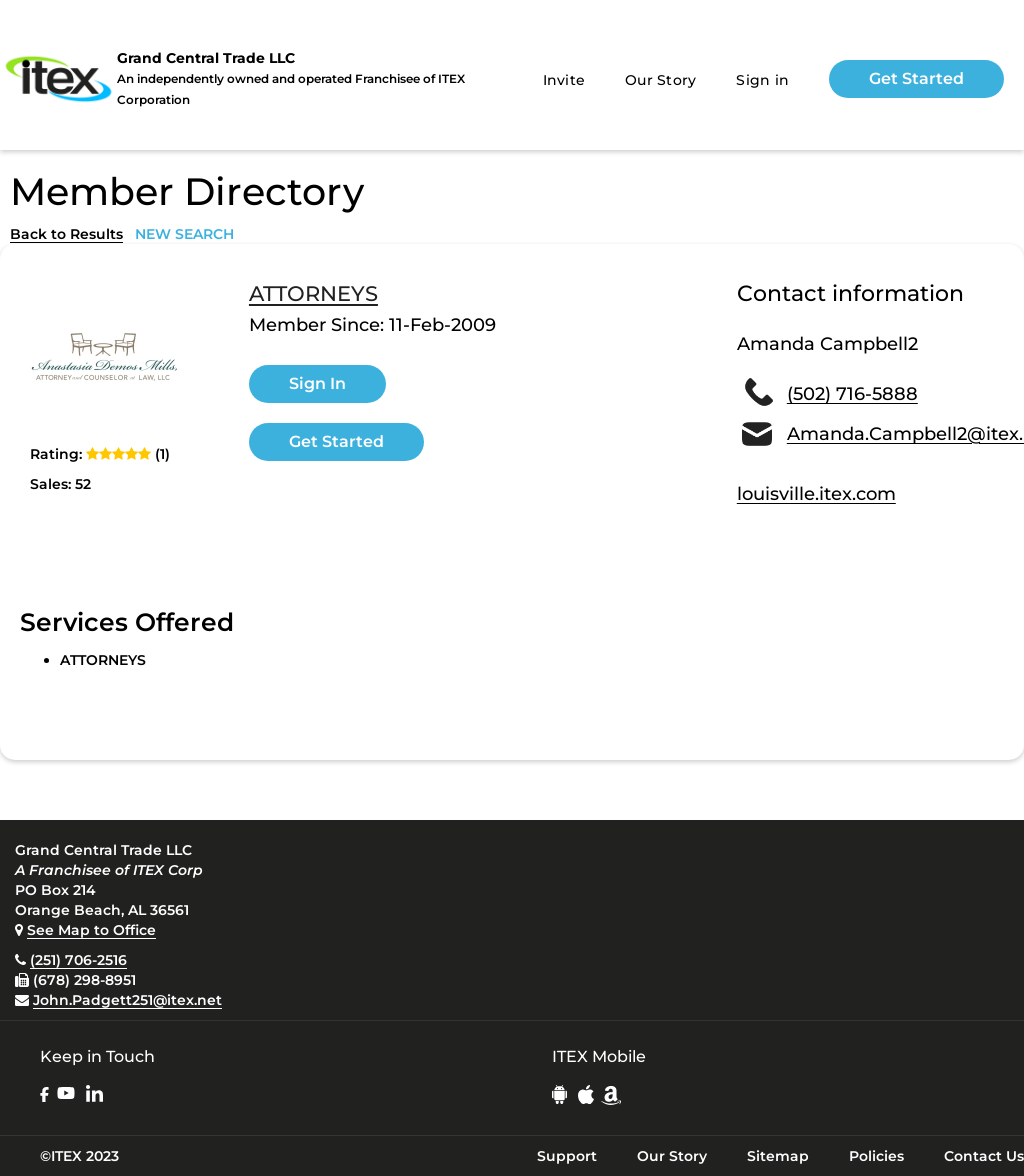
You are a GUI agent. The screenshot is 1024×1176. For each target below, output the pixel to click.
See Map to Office (91, 930)
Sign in (762, 80)
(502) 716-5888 (852, 394)
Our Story (660, 80)
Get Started (916, 78)
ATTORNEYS (313, 294)
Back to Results (66, 234)
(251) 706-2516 (78, 960)
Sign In (317, 383)
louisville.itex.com (816, 494)
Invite (564, 80)
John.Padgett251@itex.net (127, 1000)
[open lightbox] (105, 359)
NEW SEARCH (184, 234)
